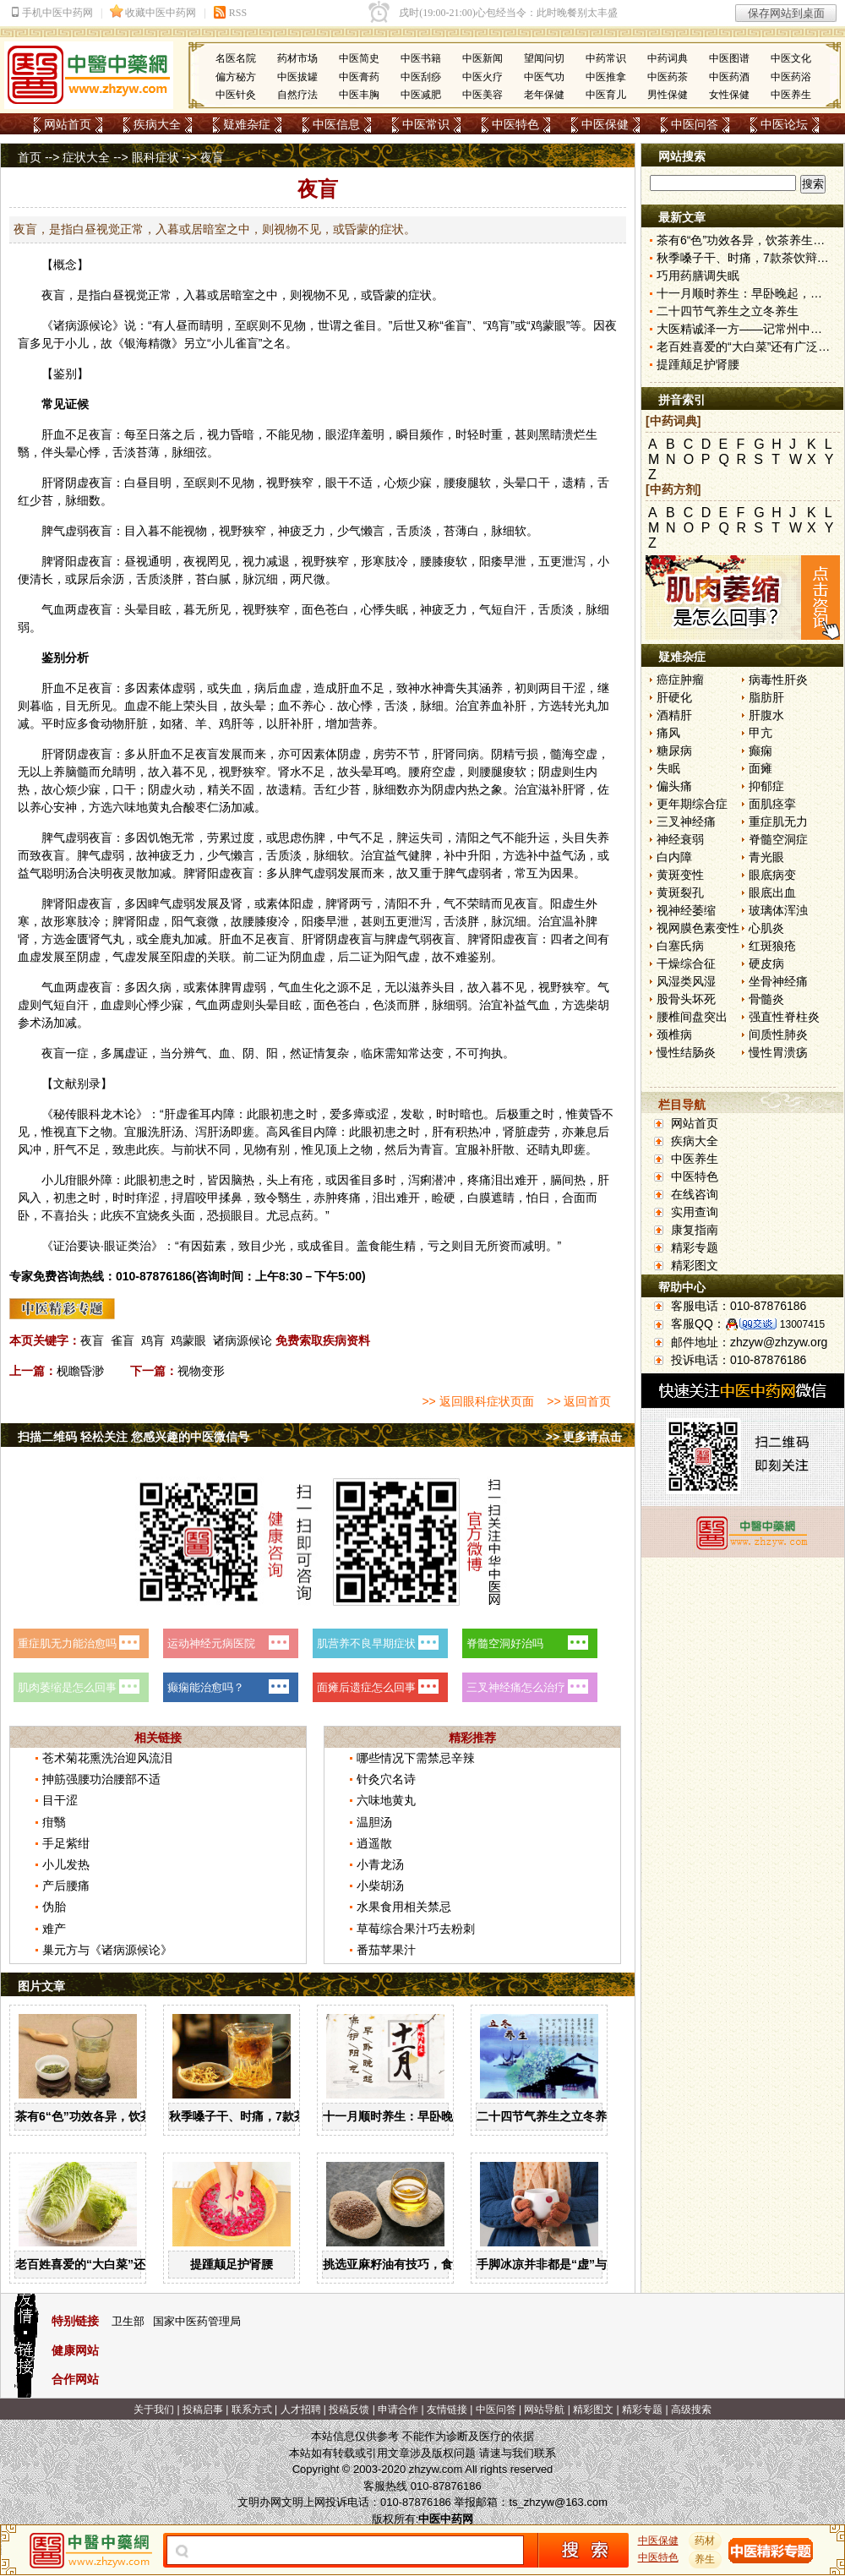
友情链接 (447, 2409)
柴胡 (597, 1005)
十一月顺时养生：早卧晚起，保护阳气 (423, 2116)
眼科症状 (155, 157)
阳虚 (77, 561)
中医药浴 (791, 77)
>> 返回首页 (579, 1401)
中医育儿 (606, 95)
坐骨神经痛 (778, 981)
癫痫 (760, 750)
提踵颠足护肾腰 (231, 2264)
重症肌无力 (778, 821)
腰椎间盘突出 (692, 1016)
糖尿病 (674, 750)
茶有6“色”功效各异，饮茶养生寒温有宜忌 (125, 2116)
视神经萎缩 (686, 910)
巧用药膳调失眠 (698, 275)
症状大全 (86, 157)
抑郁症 (766, 786)
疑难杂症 (246, 124)
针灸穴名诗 (386, 1779)
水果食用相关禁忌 (404, 1906)
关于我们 (154, 2409)
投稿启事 (203, 2409)
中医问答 (694, 124)
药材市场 (297, 58)
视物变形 (201, 1371)
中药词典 (667, 58)
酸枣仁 (201, 807)
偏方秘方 (235, 77)
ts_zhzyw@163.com (558, 2502)
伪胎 (54, 1906)
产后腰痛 (66, 1885)
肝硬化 (674, 697)
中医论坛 (784, 124)
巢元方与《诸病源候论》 (107, 1950)
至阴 (77, 956)
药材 (705, 2540)
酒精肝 (674, 715)
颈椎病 (674, 1034)
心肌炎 (766, 928)
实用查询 (694, 1212)
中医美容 (482, 95)
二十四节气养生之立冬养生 (548, 2116)
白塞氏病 (680, 945)
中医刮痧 (421, 77)
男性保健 (667, 95)
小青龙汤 (380, 1864)
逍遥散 (374, 1843)
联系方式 (252, 2409)
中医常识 (426, 124)
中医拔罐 (297, 77)
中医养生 (791, 95)
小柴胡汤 (380, 1885)
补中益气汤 (556, 855)
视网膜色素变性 (698, 928)
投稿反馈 (349, 2409)
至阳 (171, 956)
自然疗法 (297, 95)
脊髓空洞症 (778, 839)
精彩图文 (694, 1265)
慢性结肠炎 (686, 1052)
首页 (29, 157)
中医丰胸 (359, 95)
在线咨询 (694, 1194)
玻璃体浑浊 (778, 910)
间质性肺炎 (778, 1034)
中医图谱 (729, 58)
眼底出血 (772, 892)
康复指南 (694, 1229)
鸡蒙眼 (188, 1340)
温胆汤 (374, 1822)
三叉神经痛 (686, 821)
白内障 (674, 857)
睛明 (211, 325)
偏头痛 (674, 786)
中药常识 (606, 58)
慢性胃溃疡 (778, 1052)
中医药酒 (729, 77)
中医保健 (605, 124)
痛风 (668, 733)
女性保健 (729, 95)
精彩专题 (694, 1247)
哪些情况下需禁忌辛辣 (416, 1758)
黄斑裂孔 (680, 892)
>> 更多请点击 (584, 1437)
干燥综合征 (686, 963)
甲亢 (760, 733)
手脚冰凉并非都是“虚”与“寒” (553, 2264)
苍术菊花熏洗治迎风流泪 (107, 1758)
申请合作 (398, 2409)
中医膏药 (359, 77)
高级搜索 (691, 2409)
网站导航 (544, 2409)
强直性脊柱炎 (784, 1016)
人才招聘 (301, 2409)
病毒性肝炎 (778, 679)
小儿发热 (66, 1864)
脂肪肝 (766, 697)
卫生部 (128, 2321)
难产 (54, 1928)
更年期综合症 (692, 803)
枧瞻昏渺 (80, 1371)
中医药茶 (667, 77)
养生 (705, 2559)
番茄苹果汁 (386, 1950)
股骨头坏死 (686, 999)
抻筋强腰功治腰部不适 (101, 1779)
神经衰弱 (680, 839)
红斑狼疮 (772, 945)
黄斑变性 (680, 874)
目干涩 (60, 1800)
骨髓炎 (766, 999)
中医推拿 (606, 77)
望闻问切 (544, 58)
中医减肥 (421, 95)
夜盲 (92, 1340)
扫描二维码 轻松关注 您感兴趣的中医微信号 (133, 1437)
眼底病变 (772, 874)
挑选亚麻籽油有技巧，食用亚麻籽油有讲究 (435, 2264)
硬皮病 (766, 963)
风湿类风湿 (686, 981)
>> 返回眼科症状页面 (477, 1401)
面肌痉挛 (772, 803)
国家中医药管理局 (197, 2321)
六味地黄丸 (142, 807)
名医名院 (235, 58)
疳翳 (54, 1822)
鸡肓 (153, 1340)
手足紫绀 (66, 1843)
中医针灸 (235, 95)
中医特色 (515, 124)
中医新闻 (482, 58)
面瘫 (760, 768)
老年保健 (544, 95)
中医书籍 (421, 58)
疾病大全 (157, 124)
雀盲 (122, 1340)
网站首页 (67, 124)
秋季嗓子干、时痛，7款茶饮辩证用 (261, 2116)
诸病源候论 (242, 1340)
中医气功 (544, 77)
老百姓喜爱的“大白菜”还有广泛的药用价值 (127, 2264)
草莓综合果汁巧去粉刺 (416, 1928)
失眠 (668, 768)
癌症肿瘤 (680, 679)
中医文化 (791, 58)
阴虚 (77, 482)
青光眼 (766, 857)
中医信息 (336, 124)
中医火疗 (482, 77)
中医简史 (359, 58)
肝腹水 (766, 715)
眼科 (89, 1114)
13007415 (802, 1324)
